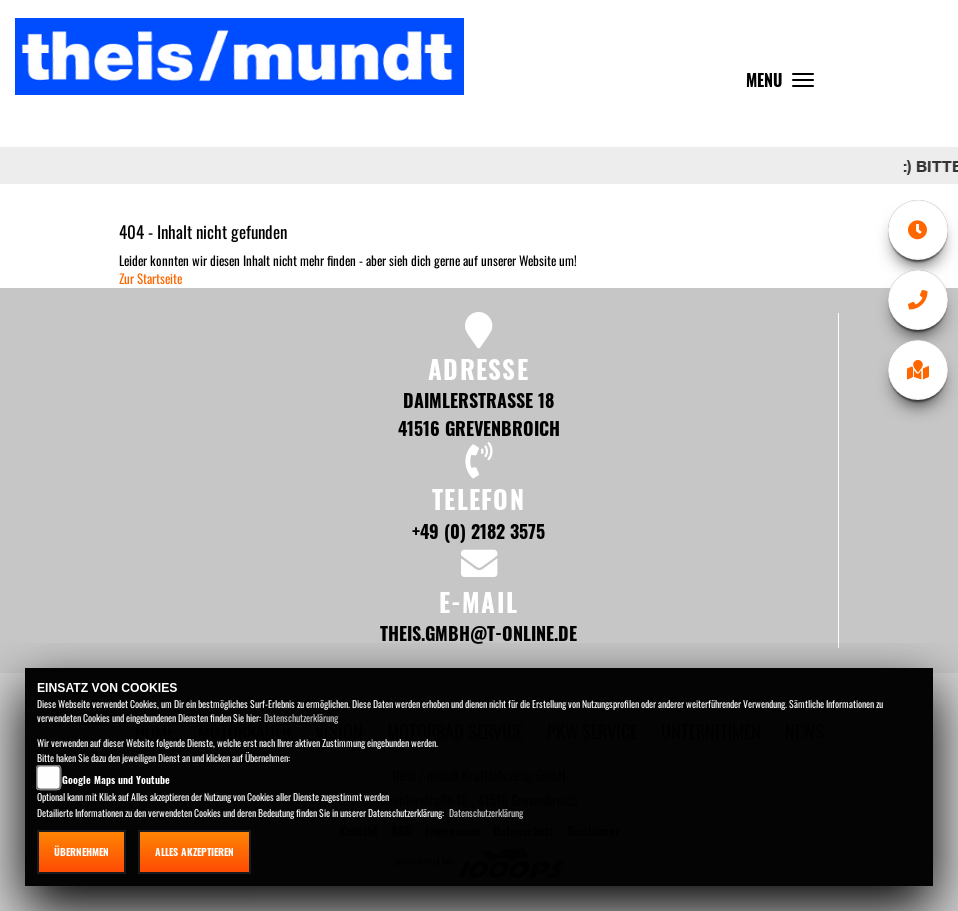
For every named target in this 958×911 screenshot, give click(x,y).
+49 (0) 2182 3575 (478, 530)
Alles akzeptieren (194, 851)
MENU (785, 84)
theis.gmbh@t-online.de (478, 632)
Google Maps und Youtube (116, 779)
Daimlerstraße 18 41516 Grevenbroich (479, 413)
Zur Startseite (150, 278)
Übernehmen (81, 851)
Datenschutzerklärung (301, 717)
